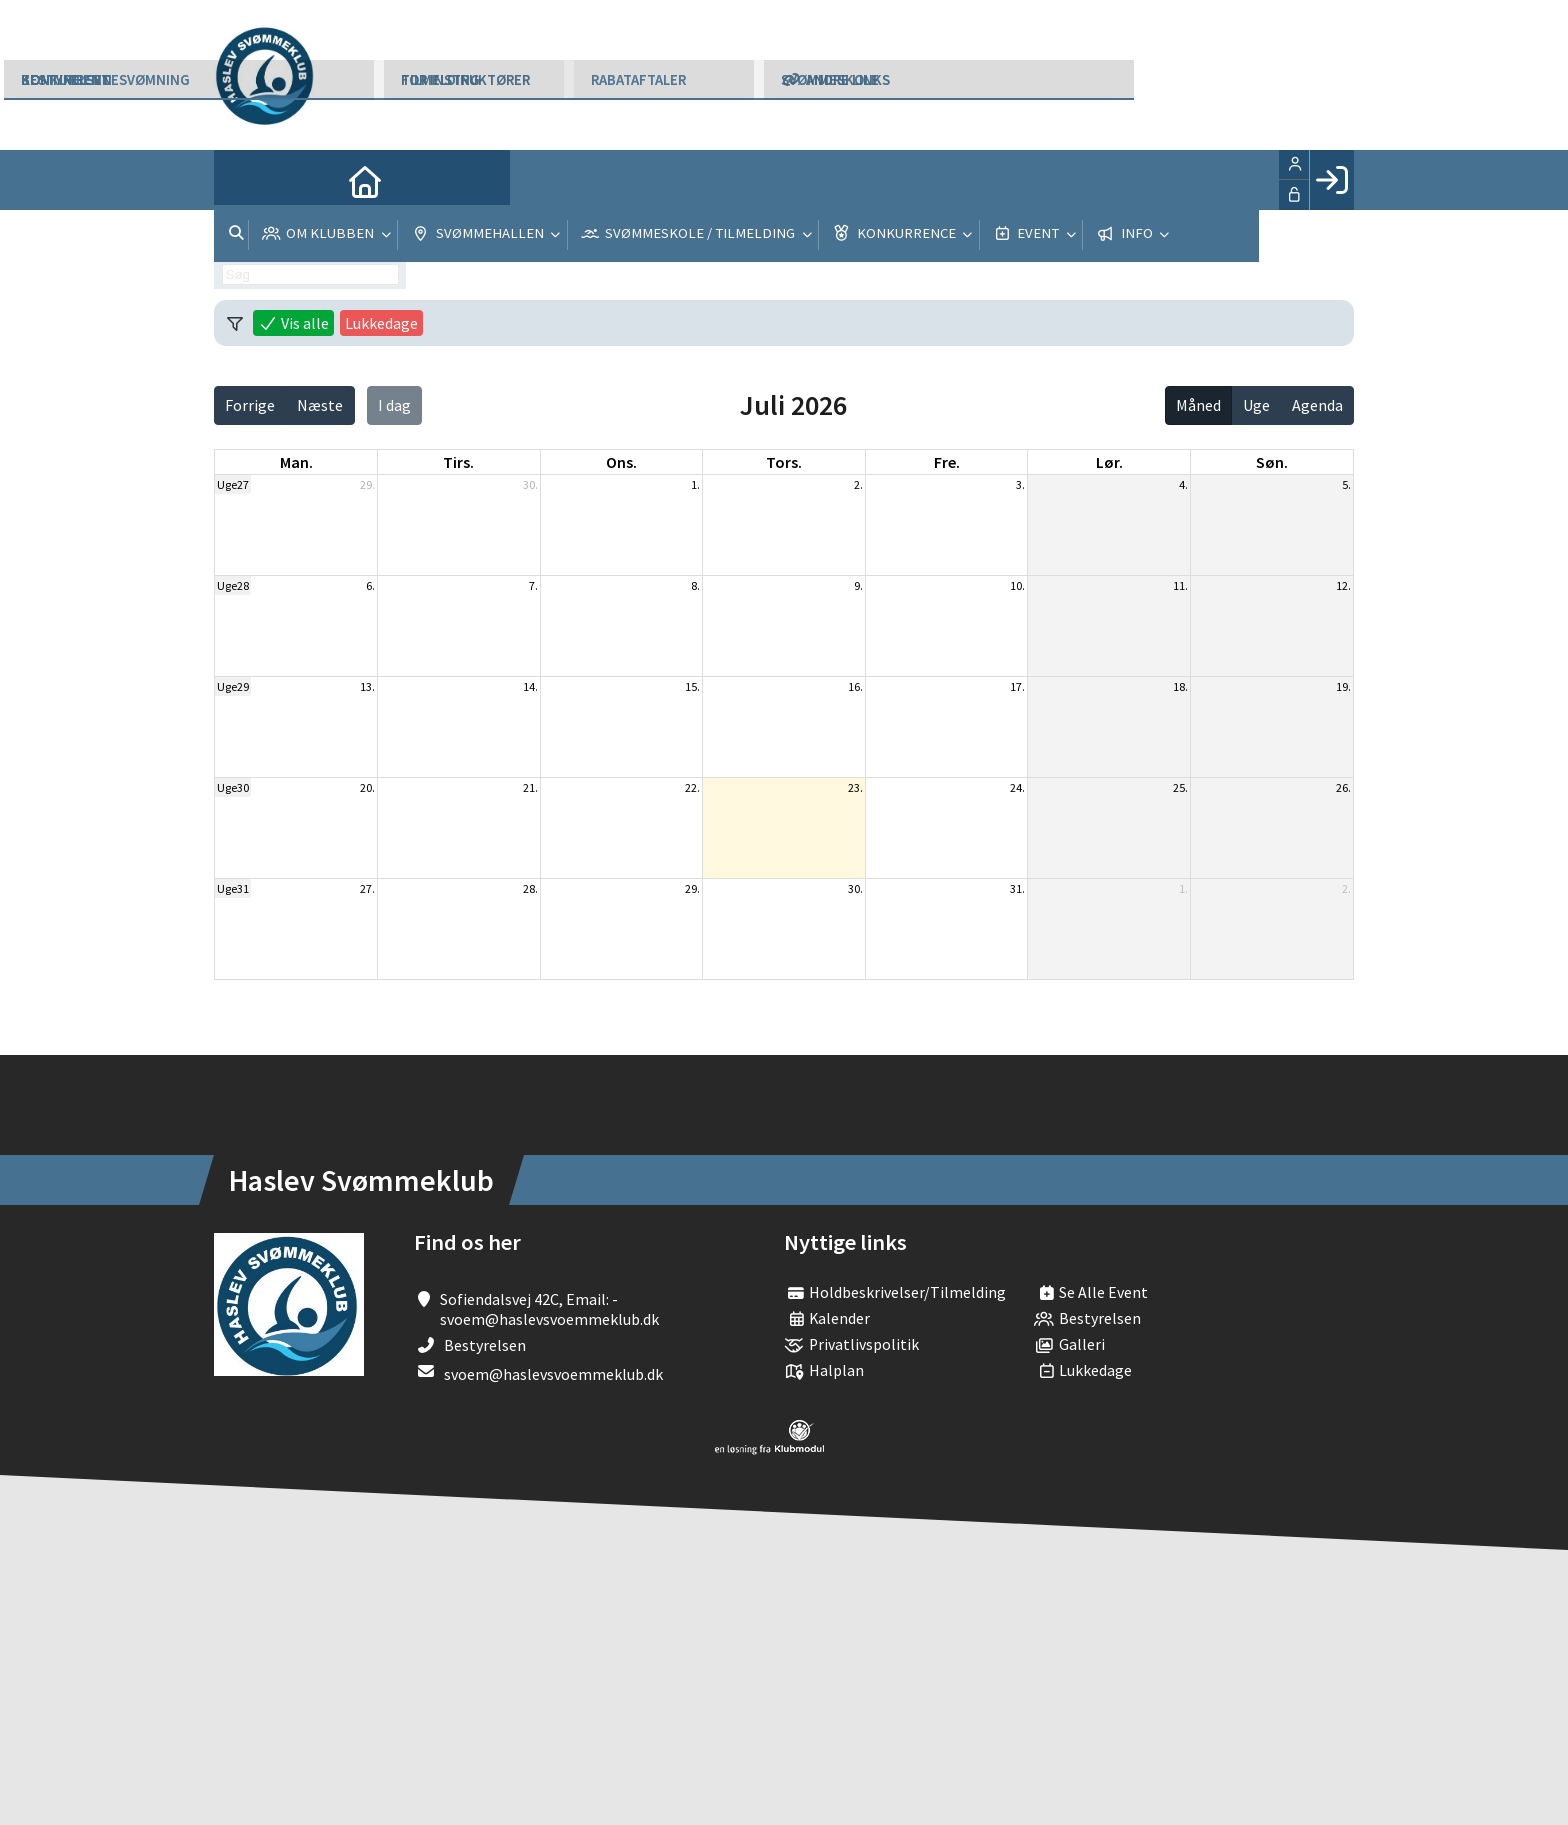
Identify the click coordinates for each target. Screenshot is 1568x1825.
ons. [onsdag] (621, 462)
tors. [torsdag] (784, 462)
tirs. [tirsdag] (458, 462)
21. (530, 787)
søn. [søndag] (1272, 462)
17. (1017, 686)
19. (1343, 686)
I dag (394, 405)
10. (1017, 585)
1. (695, 484)
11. (1180, 585)
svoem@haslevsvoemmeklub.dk (553, 1374)
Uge (1256, 405)
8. (695, 585)
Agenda (1317, 405)
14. (530, 686)
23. (855, 787)
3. (1020, 484)
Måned (1198, 405)
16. (855, 686)
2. (858, 484)
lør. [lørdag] (1109, 462)
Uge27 (233, 484)
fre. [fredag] (947, 462)
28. (530, 888)
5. (1346, 484)
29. (367, 484)
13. (367, 686)
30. (530, 484)
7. (533, 585)
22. (692, 787)
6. (370, 585)
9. (858, 585)
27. (367, 888)
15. (692, 686)
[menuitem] (244, 180)
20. (367, 787)
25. (1180, 787)
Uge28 (233, 585)
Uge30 (233, 787)
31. (1017, 888)
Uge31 (233, 888)
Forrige (250, 405)
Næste (320, 405)
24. (1017, 787)
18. (1180, 686)
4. (1183, 484)
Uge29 (233, 686)
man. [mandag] (296, 462)
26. (1343, 787)
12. (1343, 585)
